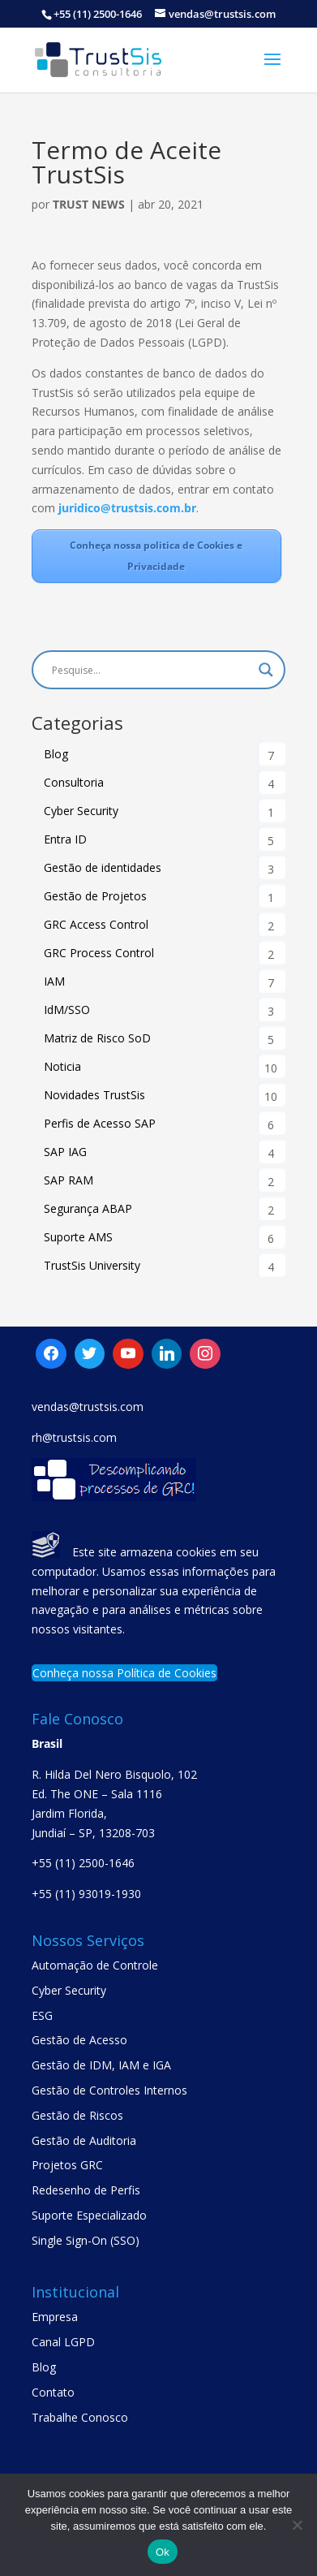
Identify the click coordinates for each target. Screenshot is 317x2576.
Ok (162, 2552)
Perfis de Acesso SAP (100, 1123)
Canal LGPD (63, 2341)
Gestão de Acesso (79, 2039)
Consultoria (74, 782)
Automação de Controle (95, 1965)
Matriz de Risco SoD (97, 1038)
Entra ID (65, 839)
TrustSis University (92, 1265)
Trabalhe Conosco (80, 2417)
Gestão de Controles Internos (109, 2090)
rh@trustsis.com (74, 1437)
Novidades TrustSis (94, 1094)
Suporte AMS (78, 1237)
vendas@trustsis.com (88, 1406)
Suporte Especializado (89, 2215)
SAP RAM (68, 1180)
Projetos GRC (67, 2165)
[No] (297, 2525)
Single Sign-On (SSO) (85, 2240)
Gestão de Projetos (95, 896)
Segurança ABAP (88, 1208)
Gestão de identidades (102, 867)
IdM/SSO (67, 1009)
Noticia (62, 1066)
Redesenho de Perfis (86, 2190)
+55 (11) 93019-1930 (86, 1893)
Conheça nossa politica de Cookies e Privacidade (156, 555)
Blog (56, 754)
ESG (42, 2015)
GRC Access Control (96, 924)
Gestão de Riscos (77, 2115)
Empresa (55, 2316)
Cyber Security (81, 810)
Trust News (89, 204)
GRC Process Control (99, 952)
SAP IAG (65, 1151)
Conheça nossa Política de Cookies (124, 1673)
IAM (54, 981)
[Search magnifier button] (266, 669)
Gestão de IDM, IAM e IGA (101, 2065)
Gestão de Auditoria (84, 2140)
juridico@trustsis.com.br (125, 508)
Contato (53, 2392)
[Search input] (151, 669)
